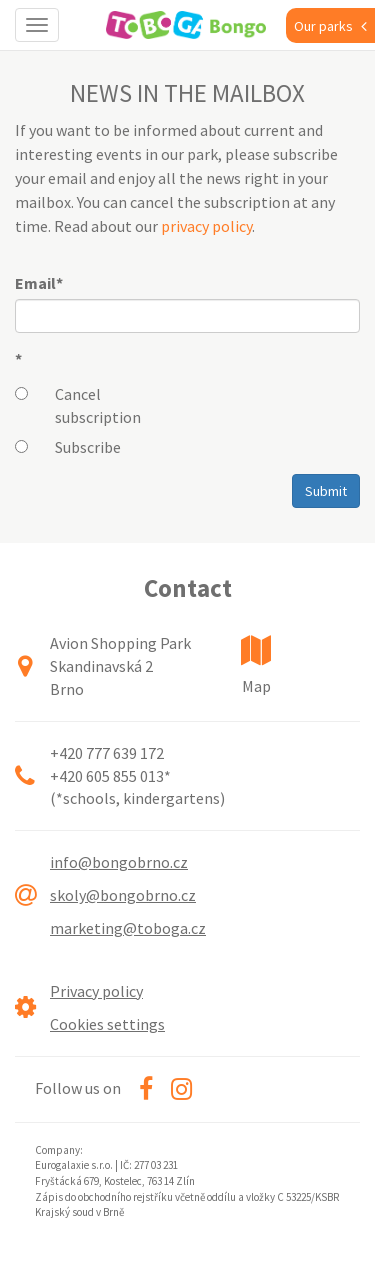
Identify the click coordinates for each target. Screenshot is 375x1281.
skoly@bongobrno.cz (123, 895)
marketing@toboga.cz (128, 928)
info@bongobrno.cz (119, 862)
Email (39, 283)
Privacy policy (96, 991)
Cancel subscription (98, 405)
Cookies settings (107, 1024)
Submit (326, 491)
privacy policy (206, 226)
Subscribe (88, 447)
